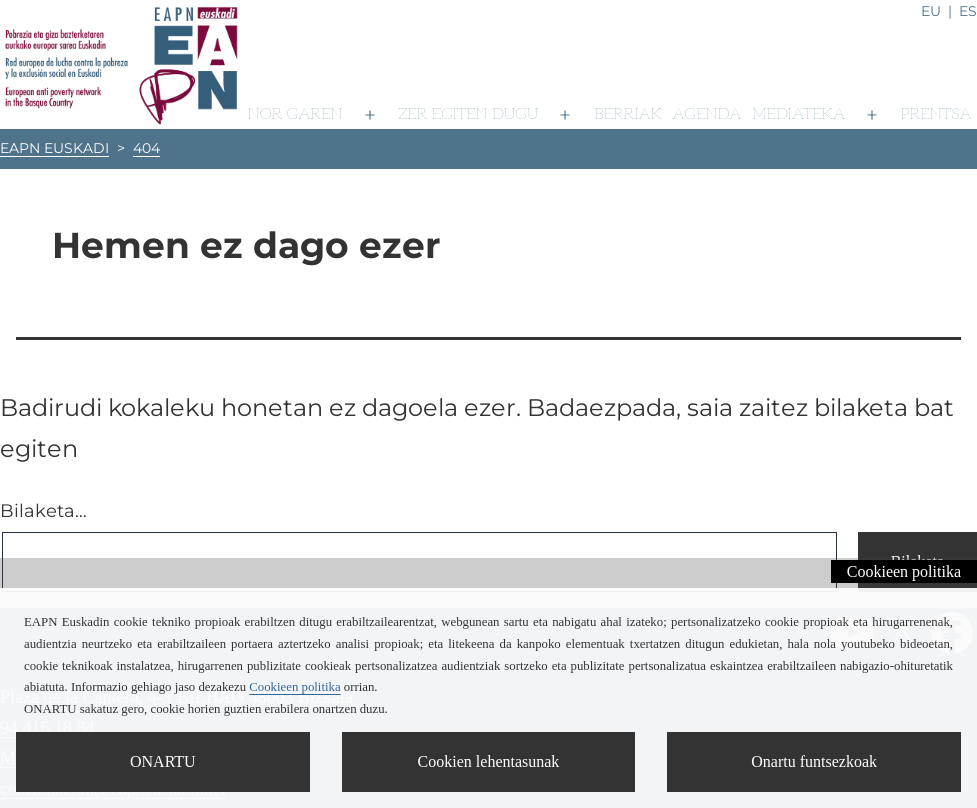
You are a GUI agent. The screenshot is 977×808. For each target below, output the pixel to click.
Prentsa (936, 114)
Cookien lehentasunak (489, 761)
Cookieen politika (904, 571)
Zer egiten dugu (468, 114)
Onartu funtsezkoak (814, 761)
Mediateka (798, 114)
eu (931, 11)
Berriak (628, 114)
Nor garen (295, 114)
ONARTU (163, 761)
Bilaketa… (43, 511)
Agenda (707, 114)
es (968, 11)
